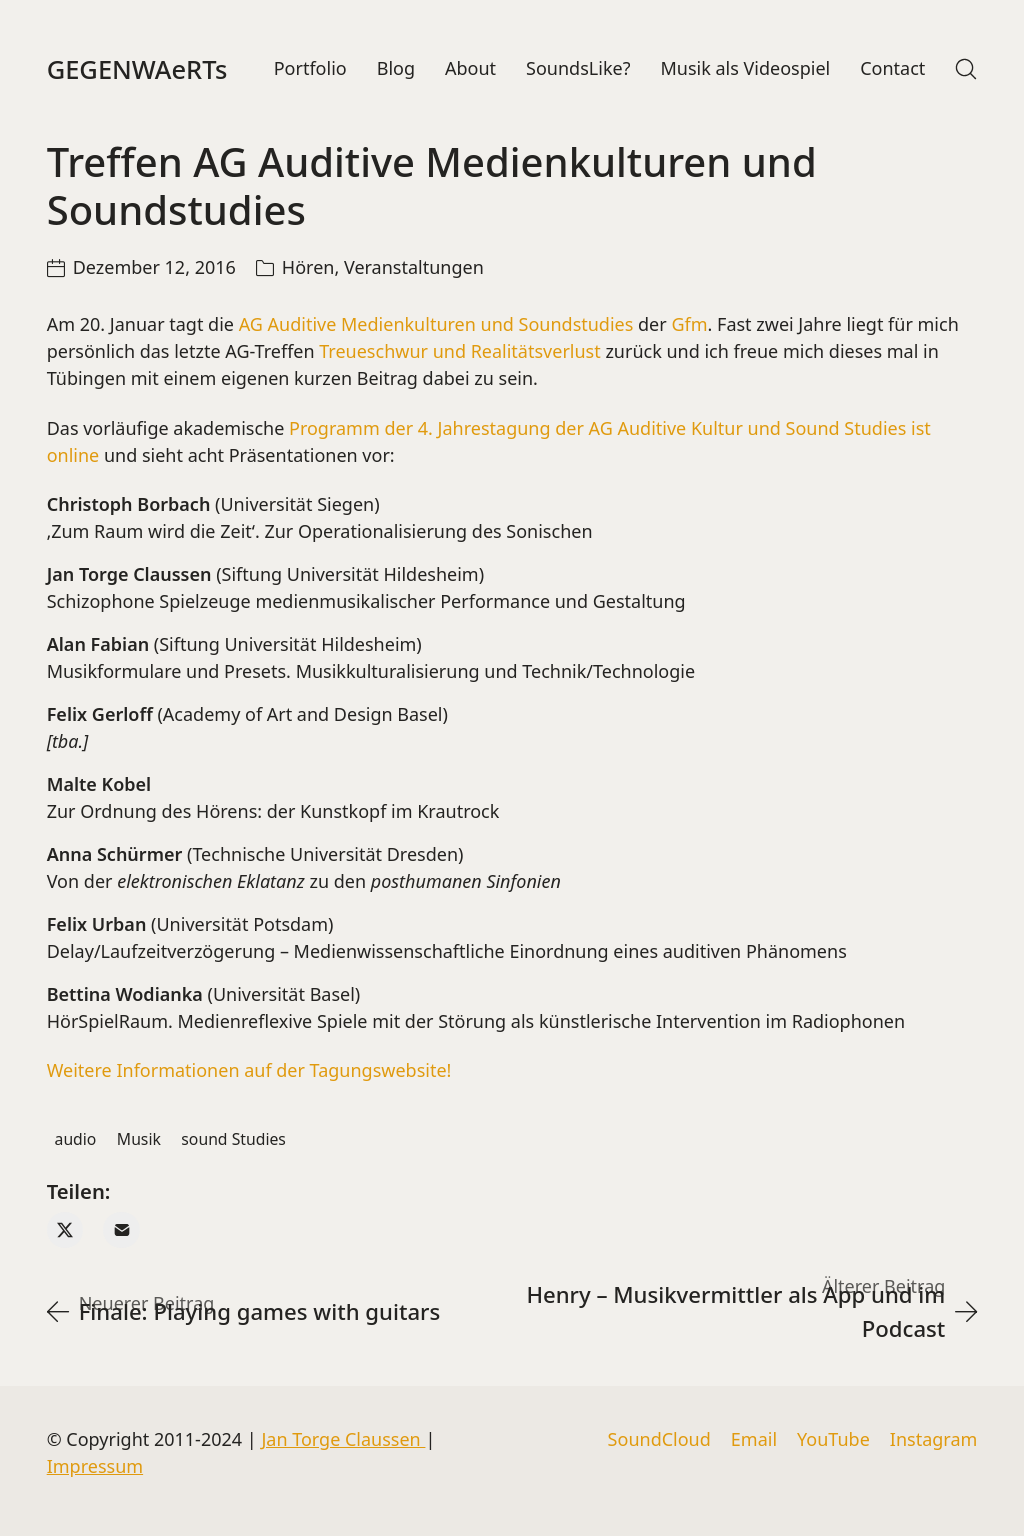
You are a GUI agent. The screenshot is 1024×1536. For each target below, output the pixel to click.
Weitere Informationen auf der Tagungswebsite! (249, 1071)
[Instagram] (934, 1440)
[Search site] (966, 69)
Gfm (689, 325)
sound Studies (233, 1139)
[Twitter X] (65, 1230)
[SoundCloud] (659, 1440)
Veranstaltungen (414, 268)
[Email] (121, 1230)
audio (76, 1139)
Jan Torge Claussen (343, 1439)
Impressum (95, 1466)
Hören (308, 268)
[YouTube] (833, 1440)
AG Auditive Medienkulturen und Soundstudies (436, 325)
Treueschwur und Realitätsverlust (458, 352)
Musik (139, 1139)
